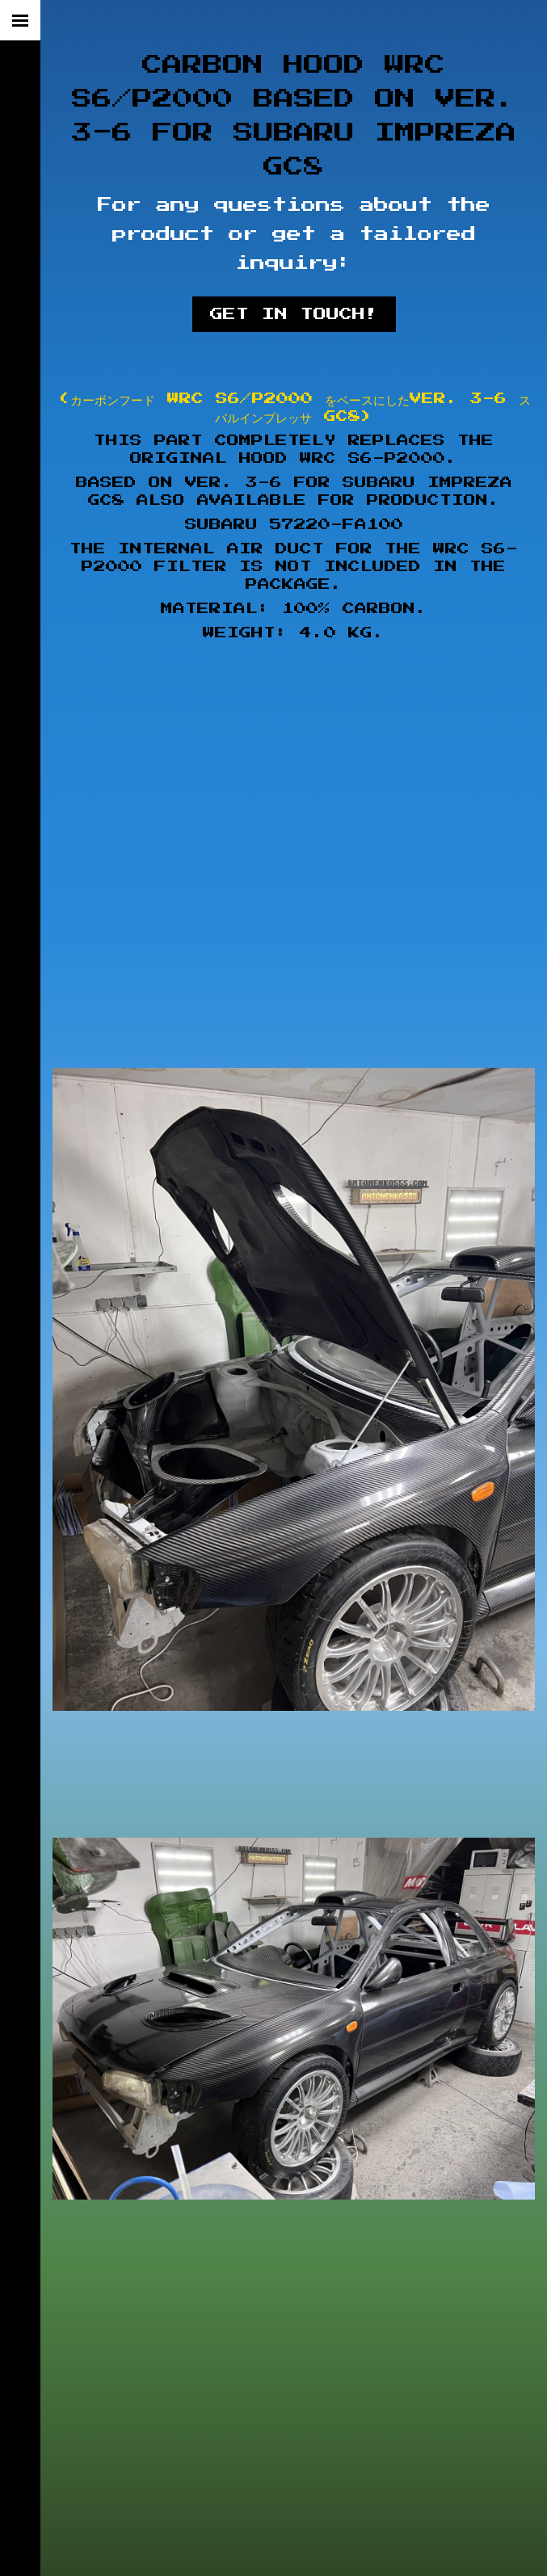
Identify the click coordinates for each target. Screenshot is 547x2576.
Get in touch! (294, 314)
